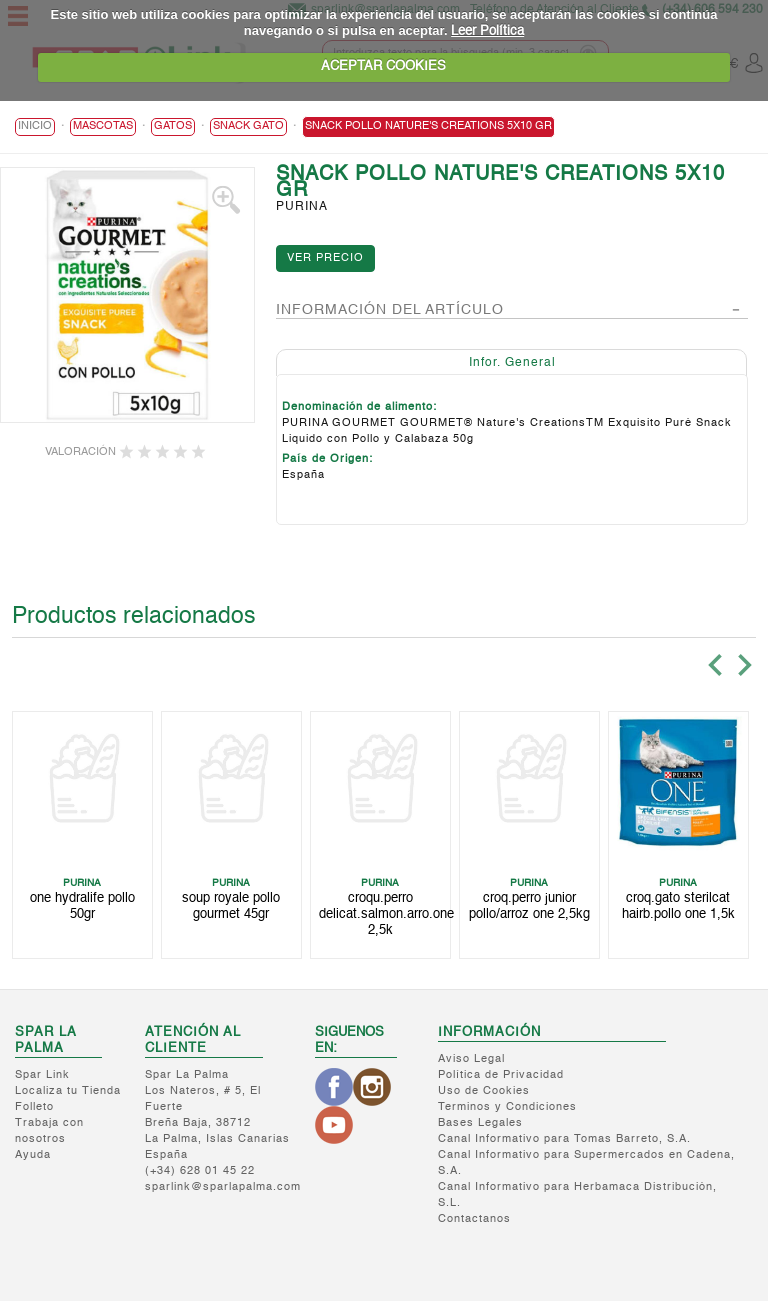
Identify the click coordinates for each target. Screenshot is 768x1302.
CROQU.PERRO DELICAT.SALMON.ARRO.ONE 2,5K (386, 915)
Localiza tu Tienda (68, 1092)
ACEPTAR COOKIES (383, 66)
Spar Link (42, 1076)
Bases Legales (480, 1124)
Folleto (34, 1108)
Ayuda (33, 1156)
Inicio (35, 128)
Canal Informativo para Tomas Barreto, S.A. (564, 1140)
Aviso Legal (471, 1060)
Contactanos (474, 1220)
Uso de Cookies (484, 1092)
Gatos (173, 128)
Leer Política (487, 31)
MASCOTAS (103, 128)
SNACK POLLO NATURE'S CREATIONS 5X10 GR (428, 128)
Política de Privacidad (501, 1076)
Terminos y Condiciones (507, 1108)
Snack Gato (248, 128)
